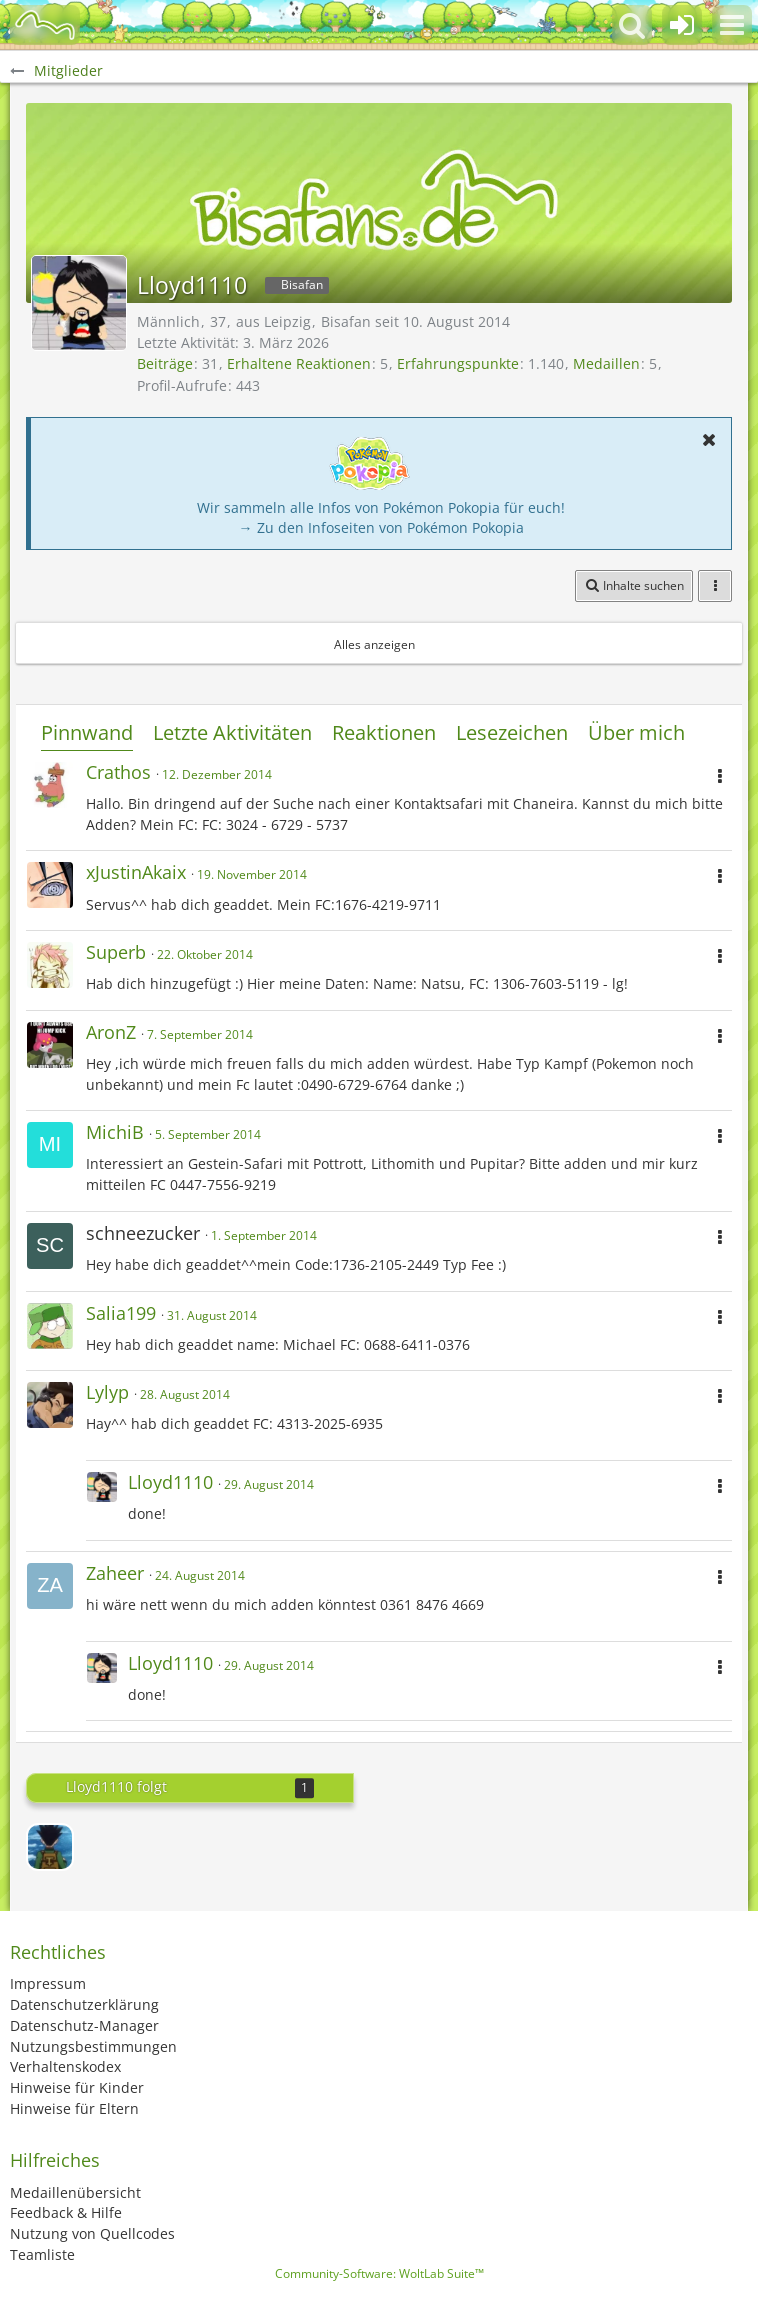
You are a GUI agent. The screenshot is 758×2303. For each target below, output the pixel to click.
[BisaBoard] (45, 25)
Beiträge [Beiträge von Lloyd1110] (165, 363)
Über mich (636, 732)
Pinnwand (87, 732)
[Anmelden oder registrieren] (682, 25)
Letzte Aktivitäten (232, 732)
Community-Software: (379, 2273)
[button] (732, 25)
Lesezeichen (512, 732)
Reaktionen (384, 732)
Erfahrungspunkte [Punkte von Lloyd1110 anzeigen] (458, 363)
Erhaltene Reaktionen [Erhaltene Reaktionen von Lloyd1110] (299, 363)
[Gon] (50, 1847)
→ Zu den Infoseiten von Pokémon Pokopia (381, 527)
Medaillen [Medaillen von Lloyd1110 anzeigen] (606, 363)
